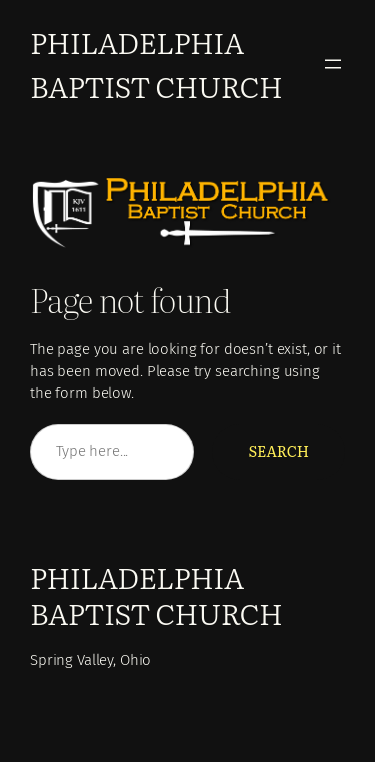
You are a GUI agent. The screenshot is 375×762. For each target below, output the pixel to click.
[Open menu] (333, 64)
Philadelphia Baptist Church (156, 63)
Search (278, 451)
